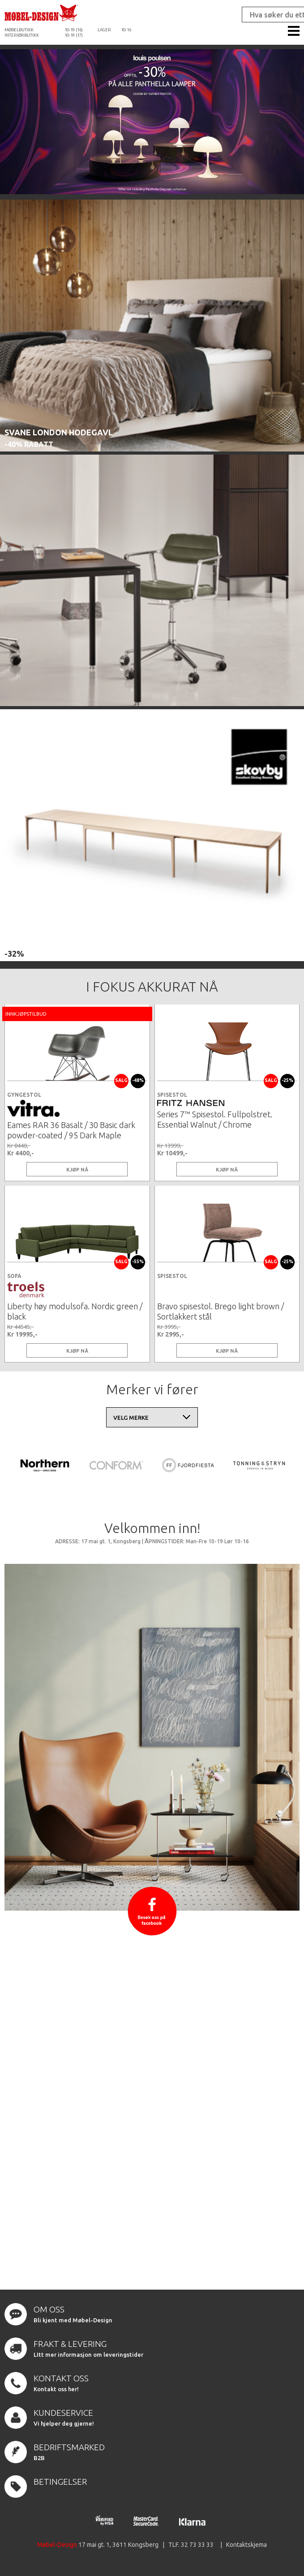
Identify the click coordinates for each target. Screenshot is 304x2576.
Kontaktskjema (246, 2544)
